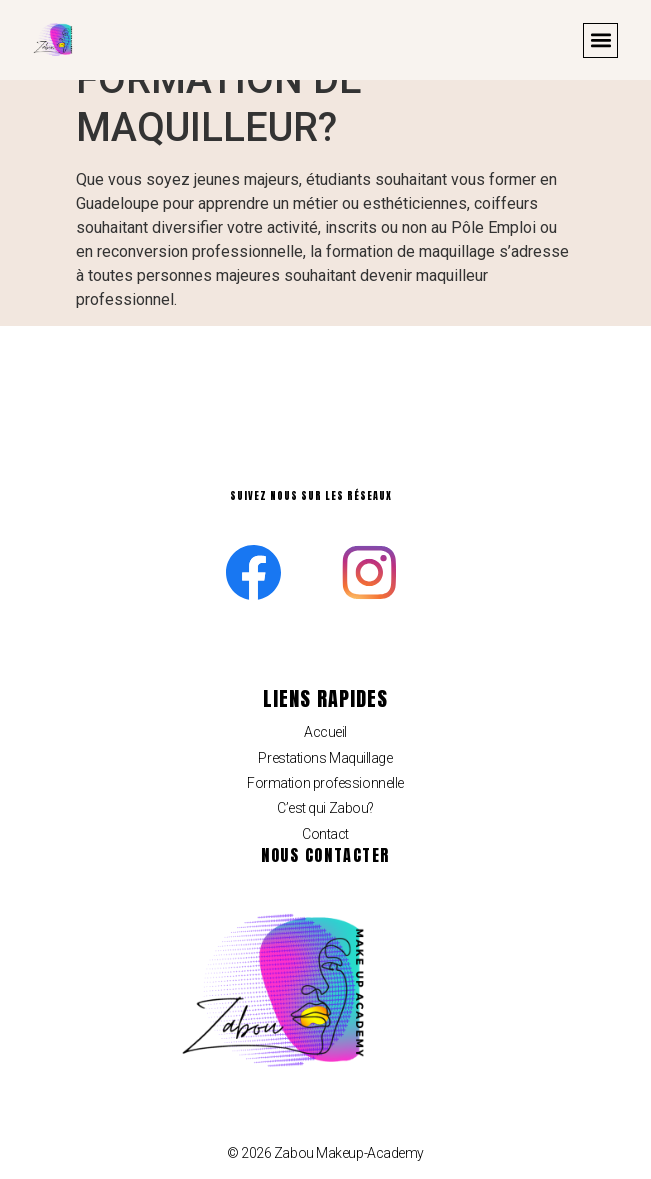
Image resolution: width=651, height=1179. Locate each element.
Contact (325, 834)
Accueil (325, 732)
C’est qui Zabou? (325, 808)
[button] (600, 40)
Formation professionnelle (325, 783)
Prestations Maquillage (325, 758)
